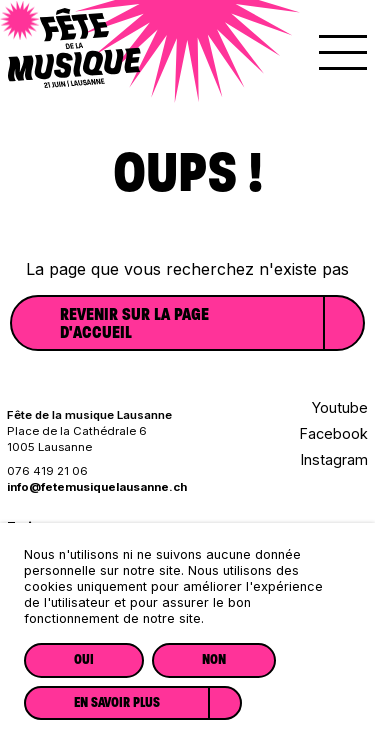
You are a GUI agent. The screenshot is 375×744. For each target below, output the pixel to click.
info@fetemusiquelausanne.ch (97, 487)
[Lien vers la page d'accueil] (74, 81)
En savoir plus (117, 702)
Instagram (334, 459)
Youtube (340, 407)
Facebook (334, 433)
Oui (84, 659)
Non (214, 659)
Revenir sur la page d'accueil (134, 323)
